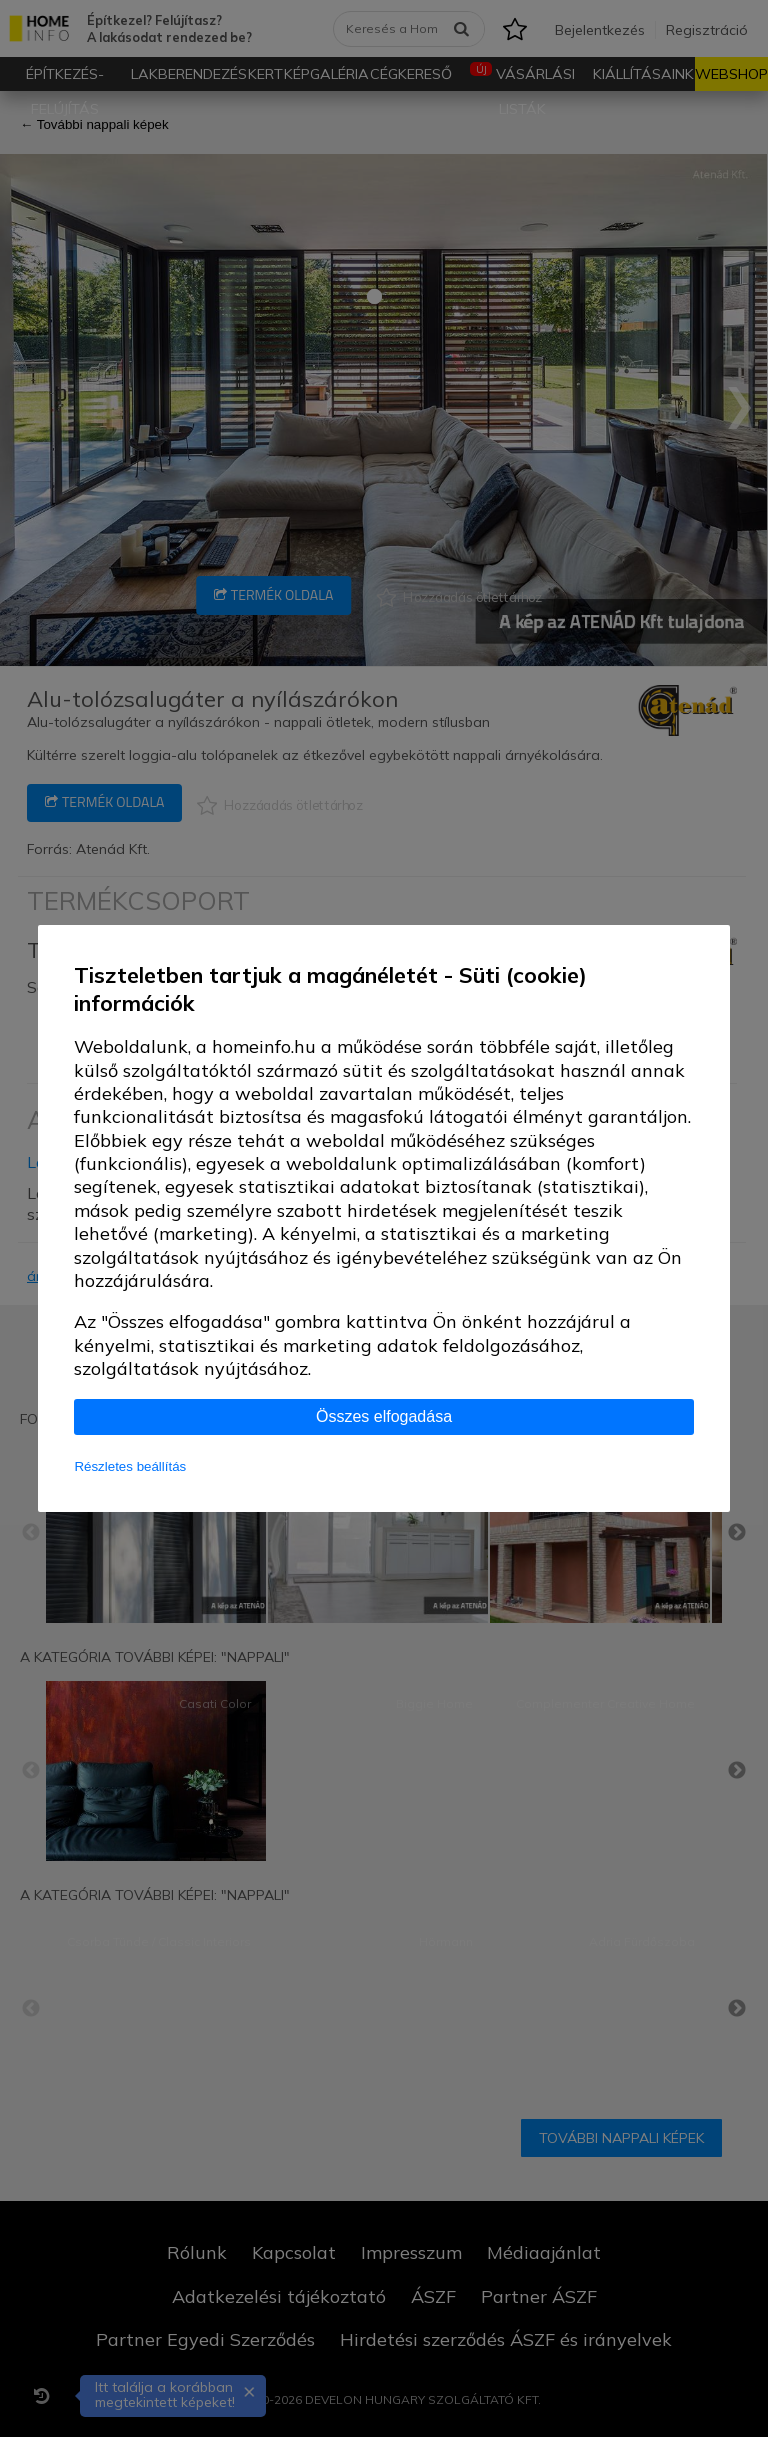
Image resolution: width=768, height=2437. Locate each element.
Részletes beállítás (130, 1466)
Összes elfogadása (384, 1416)
